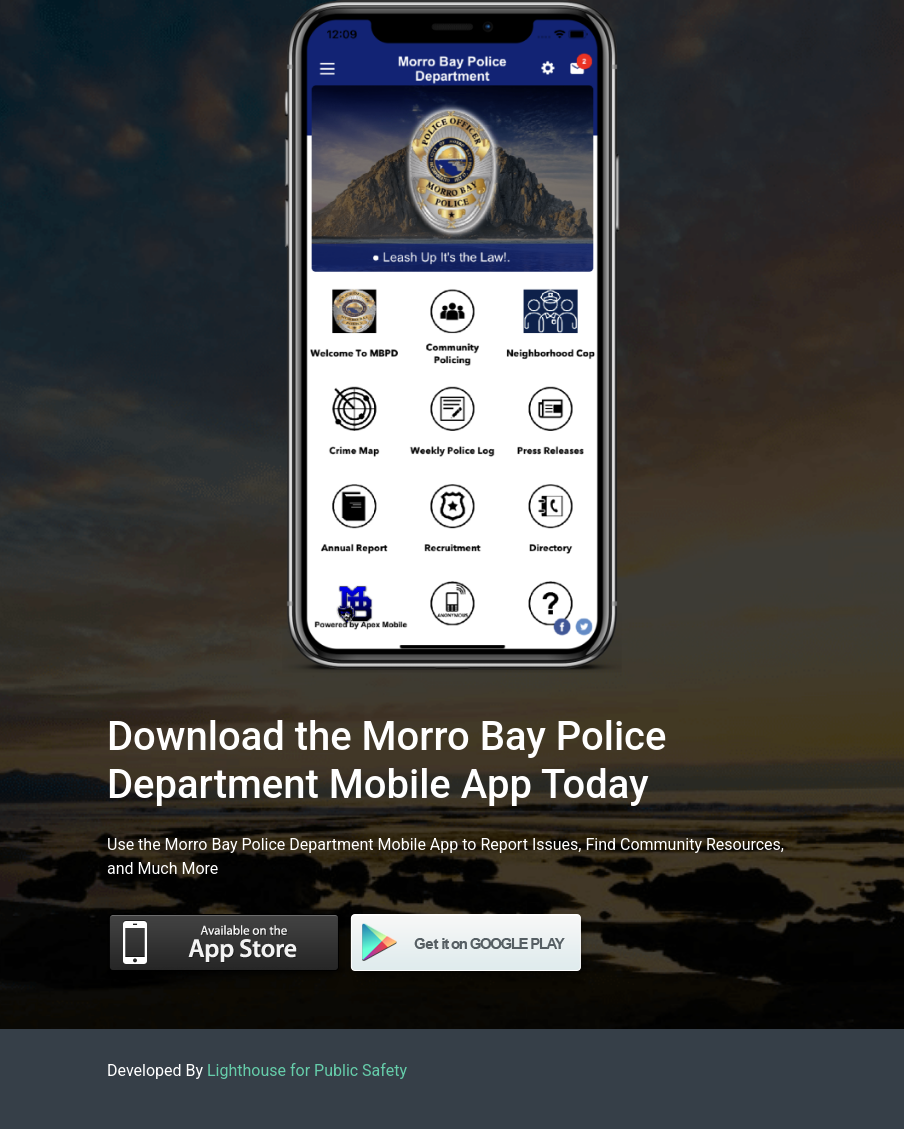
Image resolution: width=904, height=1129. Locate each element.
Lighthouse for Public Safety (307, 1070)
